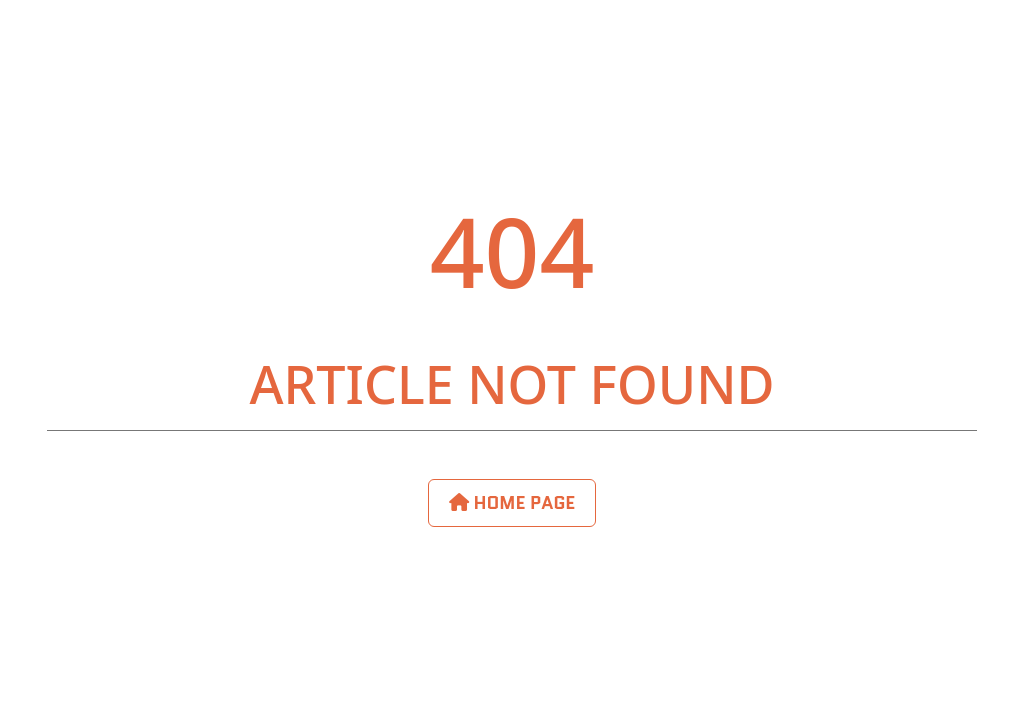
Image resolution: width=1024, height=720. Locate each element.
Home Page (512, 503)
